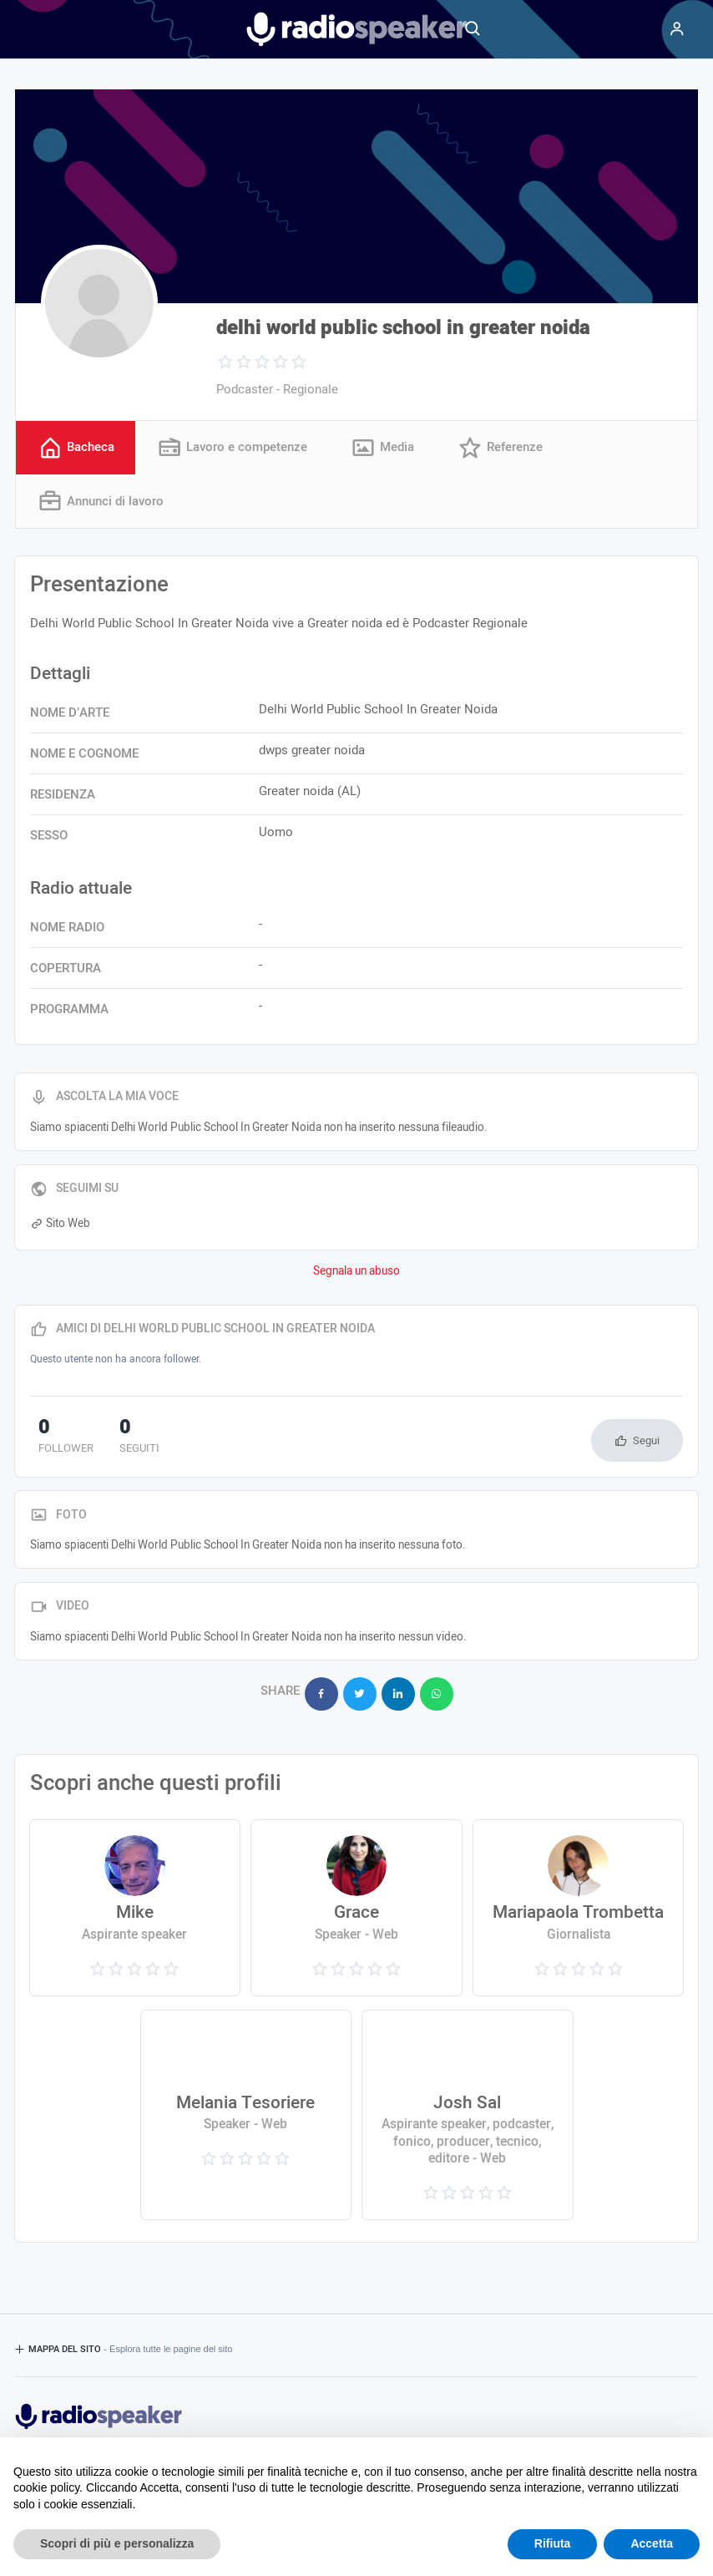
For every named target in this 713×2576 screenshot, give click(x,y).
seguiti (113, 1439)
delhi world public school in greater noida (403, 327)
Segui (646, 1442)
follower (57, 1439)
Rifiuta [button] (552, 2543)
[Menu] (677, 29)
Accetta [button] (651, 2543)
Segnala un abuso (356, 1273)
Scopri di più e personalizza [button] (117, 2543)
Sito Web (60, 1225)
